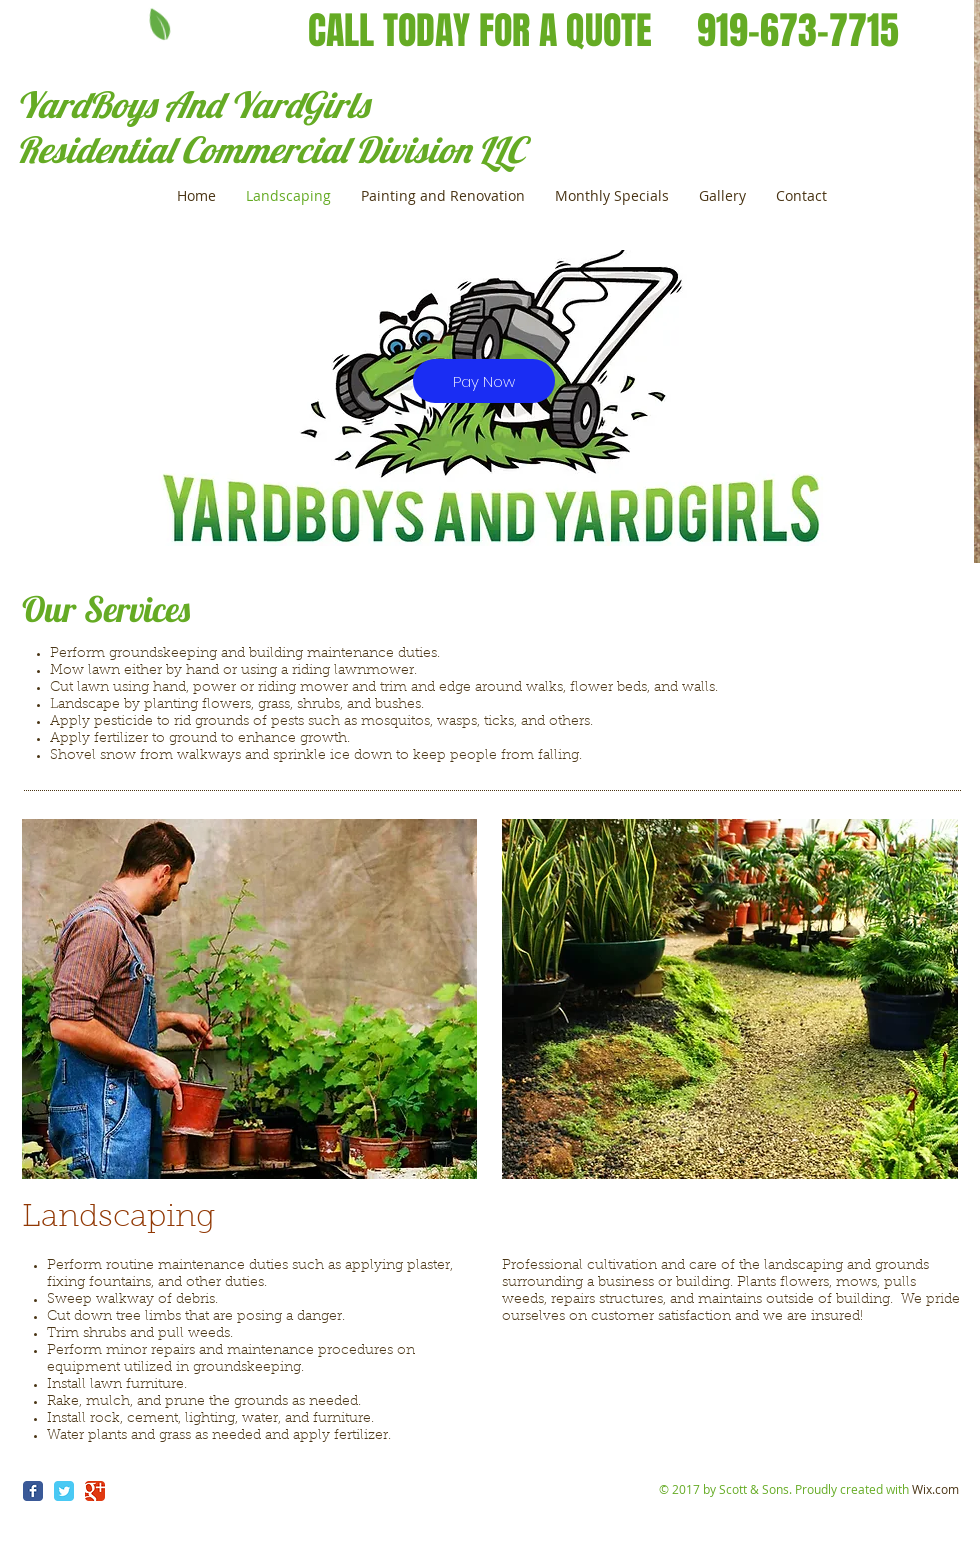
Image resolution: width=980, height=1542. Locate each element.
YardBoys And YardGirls (192, 104)
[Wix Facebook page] (33, 1491)
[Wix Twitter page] (64, 1491)
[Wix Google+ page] (95, 1491)
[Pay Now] (484, 381)
